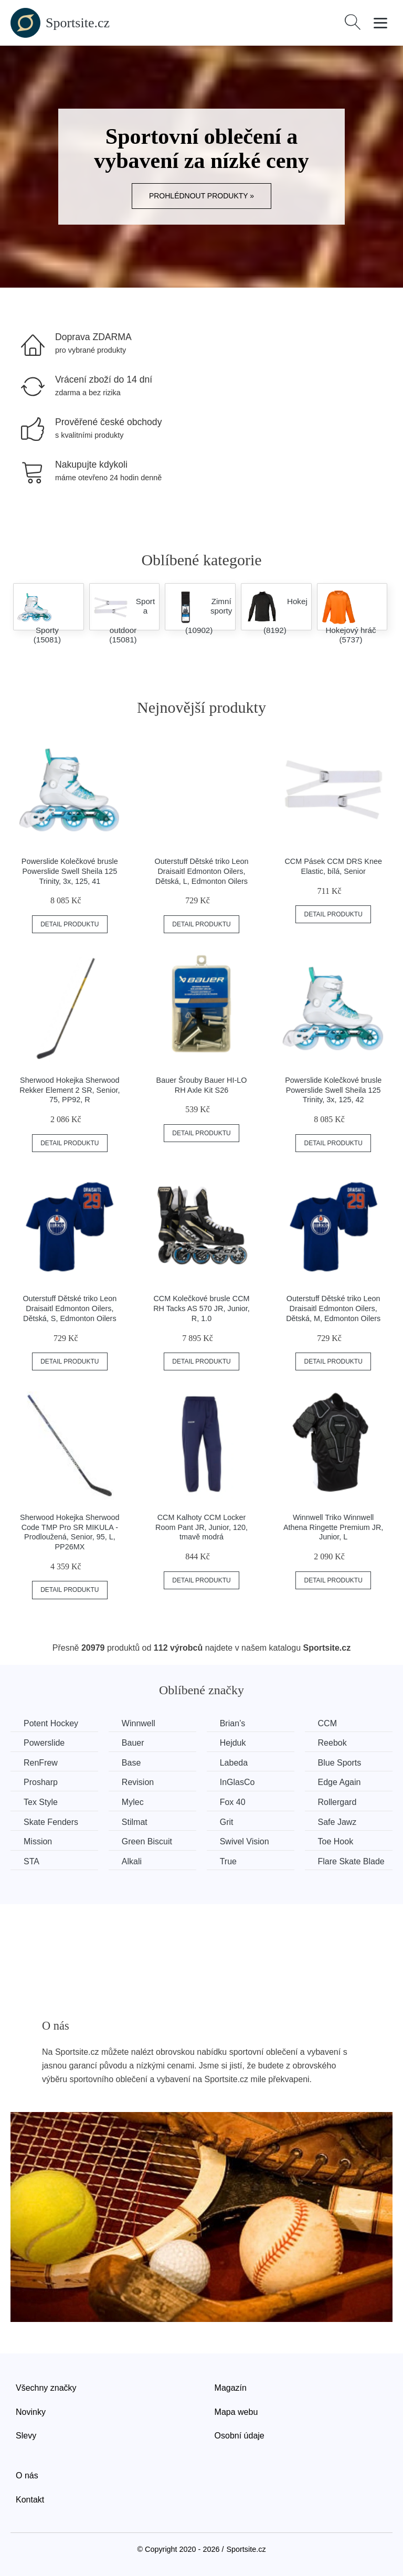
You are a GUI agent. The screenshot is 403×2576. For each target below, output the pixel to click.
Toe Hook (336, 1841)
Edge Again (339, 1782)
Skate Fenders (51, 1822)
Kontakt (30, 2499)
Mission (38, 1841)
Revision (138, 1782)
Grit (227, 1822)
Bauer (133, 1742)
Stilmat (134, 1822)
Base (131, 1762)
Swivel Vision (244, 1841)
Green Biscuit (147, 1841)
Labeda (234, 1762)
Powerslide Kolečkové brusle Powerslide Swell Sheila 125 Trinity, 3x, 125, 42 (333, 1090)
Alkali (132, 1861)
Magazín (231, 2387)
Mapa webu (236, 2412)
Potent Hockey (51, 1723)
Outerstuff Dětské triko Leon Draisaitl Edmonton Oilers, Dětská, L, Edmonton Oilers (202, 871)
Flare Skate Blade (351, 1861)
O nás (27, 2475)
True (228, 1861)
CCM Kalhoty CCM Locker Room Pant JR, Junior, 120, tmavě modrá (201, 1527)
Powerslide (44, 1742)
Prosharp (41, 1782)
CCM (327, 1723)
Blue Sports (340, 1762)
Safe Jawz (337, 1822)
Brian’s (233, 1723)
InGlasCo (237, 1782)
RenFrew (41, 1762)
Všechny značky (46, 2387)
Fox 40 (233, 1802)
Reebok (332, 1742)
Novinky (31, 2412)
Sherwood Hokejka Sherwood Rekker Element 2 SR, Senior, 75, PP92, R (69, 1090)
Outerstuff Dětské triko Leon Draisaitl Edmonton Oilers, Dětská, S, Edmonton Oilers (69, 1308)
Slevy (26, 2435)
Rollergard (337, 1802)
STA (31, 1861)
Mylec (133, 1802)
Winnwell (138, 1723)
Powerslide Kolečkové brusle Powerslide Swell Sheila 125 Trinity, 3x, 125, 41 (70, 871)
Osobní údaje (239, 2435)
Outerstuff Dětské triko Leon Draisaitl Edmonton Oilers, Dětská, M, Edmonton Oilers (333, 1308)
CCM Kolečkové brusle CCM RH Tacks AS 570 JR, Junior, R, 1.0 (201, 1308)
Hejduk (233, 1742)
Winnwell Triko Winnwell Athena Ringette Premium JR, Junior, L (333, 1527)
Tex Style (41, 1802)
